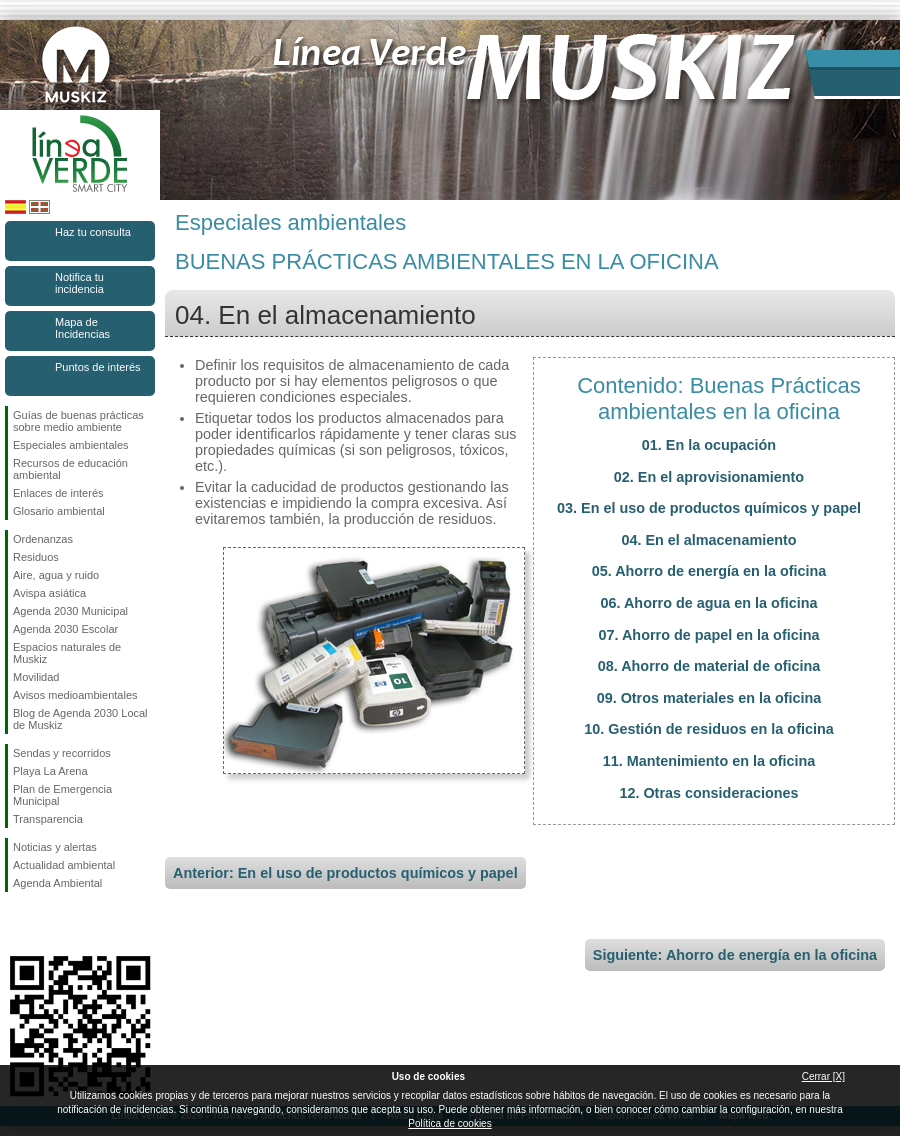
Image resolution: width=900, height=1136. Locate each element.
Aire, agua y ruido (56, 575)
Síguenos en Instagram (50, 924)
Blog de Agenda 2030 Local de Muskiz (80, 719)
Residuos (36, 557)
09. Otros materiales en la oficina (709, 698)
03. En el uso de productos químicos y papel (709, 508)
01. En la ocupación (709, 445)
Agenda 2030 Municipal (70, 611)
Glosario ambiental (59, 511)
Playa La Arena (50, 771)
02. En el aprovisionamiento (709, 477)
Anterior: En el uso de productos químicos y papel (345, 873)
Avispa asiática (49, 593)
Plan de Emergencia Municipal (62, 795)
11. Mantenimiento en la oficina (709, 761)
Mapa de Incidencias (82, 328)
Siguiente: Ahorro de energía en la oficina (735, 955)
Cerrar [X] (823, 1076)
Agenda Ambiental (57, 883)
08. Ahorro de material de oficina (709, 666)
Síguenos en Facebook (17, 924)
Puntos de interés (98, 367)
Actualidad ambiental (64, 865)
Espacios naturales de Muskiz (67, 653)
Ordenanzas (43, 539)
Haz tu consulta (93, 232)
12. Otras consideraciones (708, 793)
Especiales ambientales (71, 445)
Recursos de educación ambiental (70, 469)
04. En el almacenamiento (708, 540)
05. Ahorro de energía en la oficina (709, 571)
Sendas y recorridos (62, 753)
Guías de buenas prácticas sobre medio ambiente (78, 421)
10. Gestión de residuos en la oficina (709, 729)
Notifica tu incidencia (79, 283)
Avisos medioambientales (75, 695)
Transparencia (48, 819)
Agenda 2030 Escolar (65, 629)
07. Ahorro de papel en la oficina (709, 635)
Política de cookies (449, 1123)
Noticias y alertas (55, 847)
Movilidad (36, 677)
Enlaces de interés (58, 493)
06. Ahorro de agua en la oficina (709, 603)
